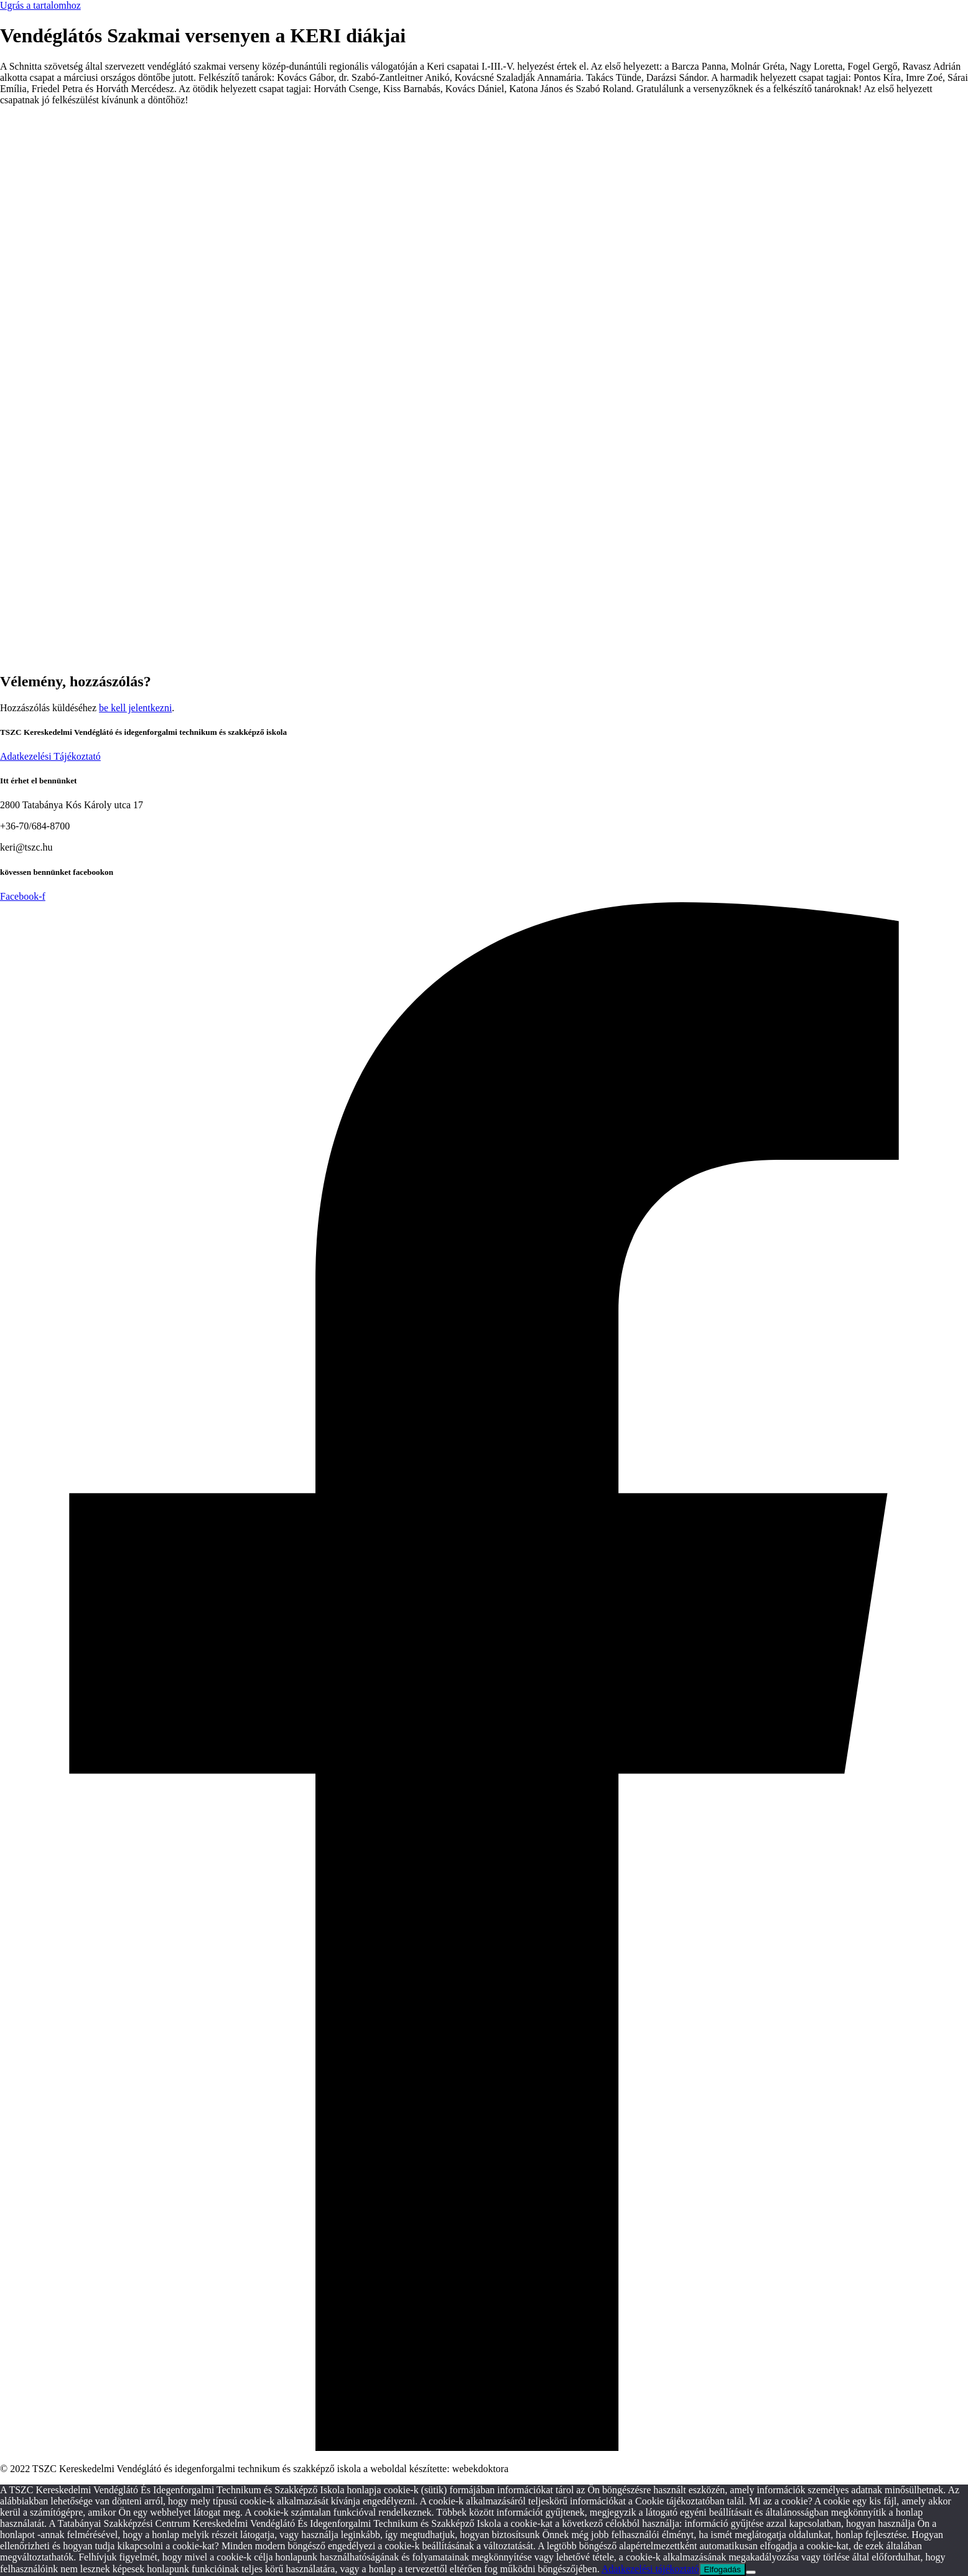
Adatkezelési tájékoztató (650, 2569)
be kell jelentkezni (135, 707)
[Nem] (751, 2572)
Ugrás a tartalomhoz (40, 5)
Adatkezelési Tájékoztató (50, 756)
